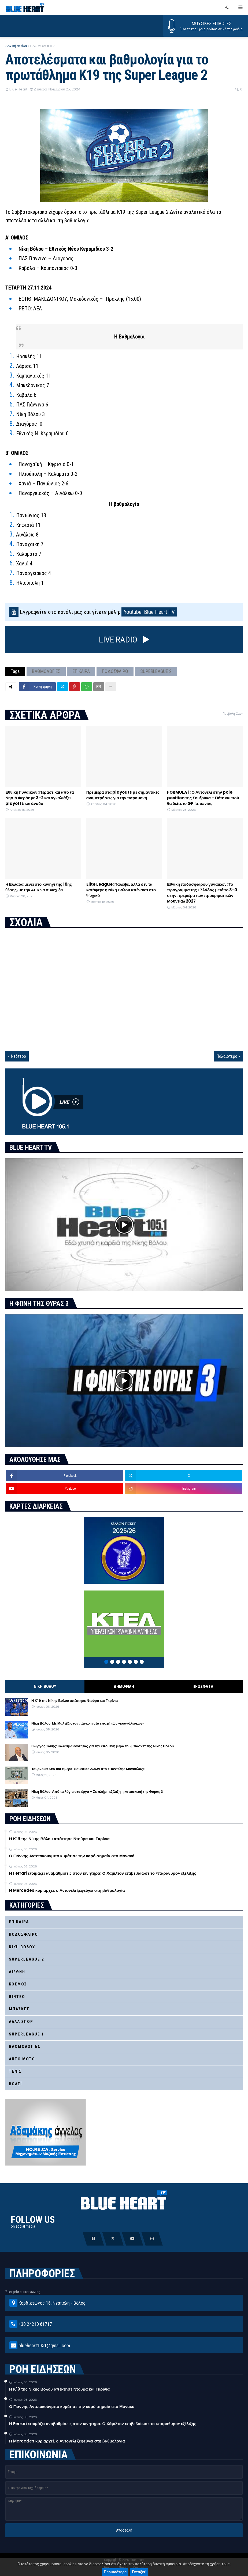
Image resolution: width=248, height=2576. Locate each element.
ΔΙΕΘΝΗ (17, 1971)
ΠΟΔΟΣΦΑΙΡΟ (115, 671)
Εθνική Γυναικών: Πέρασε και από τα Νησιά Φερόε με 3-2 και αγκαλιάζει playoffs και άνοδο (39, 797)
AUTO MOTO (22, 2059)
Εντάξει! (139, 2572)
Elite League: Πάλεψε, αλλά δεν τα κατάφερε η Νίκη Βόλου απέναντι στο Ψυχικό (121, 889)
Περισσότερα (115, 2572)
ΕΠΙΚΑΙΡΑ (81, 671)
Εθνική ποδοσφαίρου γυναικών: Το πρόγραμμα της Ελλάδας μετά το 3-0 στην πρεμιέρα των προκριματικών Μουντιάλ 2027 (202, 892)
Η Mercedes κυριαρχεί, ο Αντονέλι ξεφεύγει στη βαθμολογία (67, 1890)
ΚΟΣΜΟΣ (18, 1984)
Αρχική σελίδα (16, 45)
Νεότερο (18, 1056)
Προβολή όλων (233, 714)
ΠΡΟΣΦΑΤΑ (203, 1686)
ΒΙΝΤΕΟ (17, 1996)
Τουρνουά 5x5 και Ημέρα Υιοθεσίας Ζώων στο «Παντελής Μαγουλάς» (88, 1769)
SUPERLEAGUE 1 (26, 2034)
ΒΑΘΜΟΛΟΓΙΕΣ (42, 45)
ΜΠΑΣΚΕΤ (19, 2009)
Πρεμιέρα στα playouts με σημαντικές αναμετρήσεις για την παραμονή (123, 795)
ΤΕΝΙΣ (15, 2071)
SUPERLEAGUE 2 (156, 671)
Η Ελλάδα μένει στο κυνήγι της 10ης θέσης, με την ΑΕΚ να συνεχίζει (38, 887)
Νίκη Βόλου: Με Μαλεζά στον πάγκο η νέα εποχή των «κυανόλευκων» (88, 1723)
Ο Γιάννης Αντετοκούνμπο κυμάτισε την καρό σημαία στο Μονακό (71, 1856)
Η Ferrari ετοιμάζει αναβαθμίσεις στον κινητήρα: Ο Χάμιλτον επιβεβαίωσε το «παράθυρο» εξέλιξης (102, 1873)
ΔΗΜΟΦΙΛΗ (124, 1686)
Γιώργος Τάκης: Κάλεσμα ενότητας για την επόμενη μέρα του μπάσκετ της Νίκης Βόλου (102, 1746)
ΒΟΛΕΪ (15, 2084)
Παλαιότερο (226, 1056)
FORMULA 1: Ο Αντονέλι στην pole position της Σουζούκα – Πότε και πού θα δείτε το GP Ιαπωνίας (203, 797)
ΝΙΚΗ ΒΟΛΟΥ (45, 1686)
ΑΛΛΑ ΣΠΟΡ (21, 2021)
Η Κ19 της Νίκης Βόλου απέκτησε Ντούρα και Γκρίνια (74, 1700)
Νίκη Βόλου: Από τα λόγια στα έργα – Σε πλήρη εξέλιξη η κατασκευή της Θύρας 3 (97, 1791)
